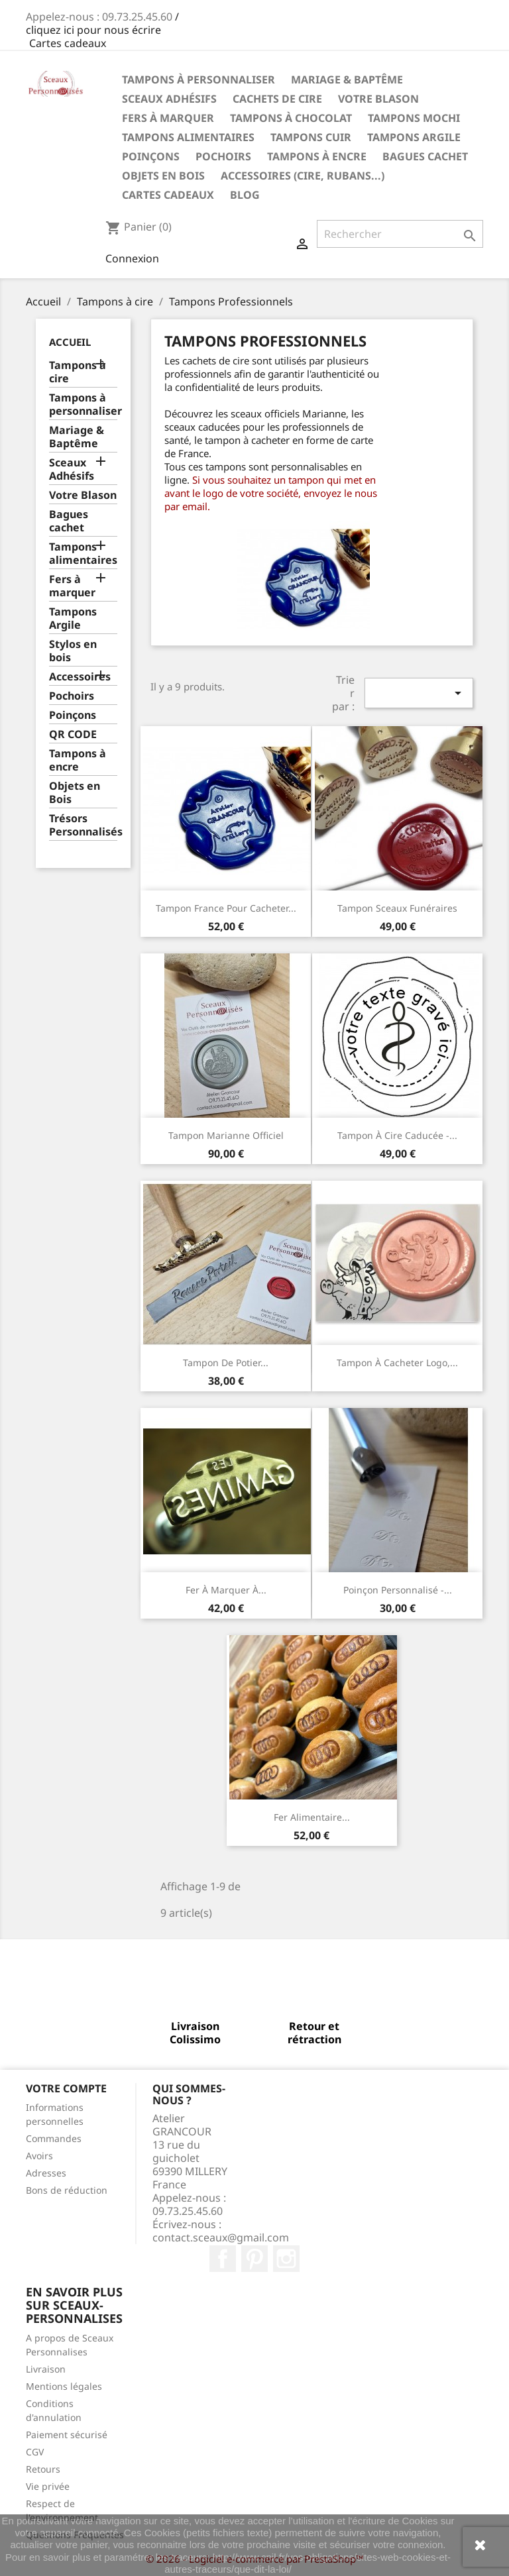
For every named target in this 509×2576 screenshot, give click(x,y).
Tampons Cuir (310, 137)
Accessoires (80, 677)
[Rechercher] (400, 234)
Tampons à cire (77, 372)
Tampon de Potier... (225, 1362)
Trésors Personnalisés (83, 825)
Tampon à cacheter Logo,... (397, 1362)
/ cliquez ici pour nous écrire (102, 23)
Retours (43, 2469)
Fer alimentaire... (312, 1817)
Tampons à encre (317, 156)
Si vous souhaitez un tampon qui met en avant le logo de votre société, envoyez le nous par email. (270, 493)
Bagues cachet (425, 156)
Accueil (70, 342)
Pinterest (254, 2258)
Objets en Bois (163, 175)
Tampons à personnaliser (198, 79)
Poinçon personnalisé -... (397, 1589)
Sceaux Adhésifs (169, 98)
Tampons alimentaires (83, 553)
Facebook (222, 2258)
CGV (35, 2451)
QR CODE (73, 734)
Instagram (286, 2258)
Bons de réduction (66, 2190)
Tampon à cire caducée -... (397, 1135)
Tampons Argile (414, 137)
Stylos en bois (73, 651)
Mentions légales (64, 2386)
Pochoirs (223, 156)
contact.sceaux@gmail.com (220, 2237)
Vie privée (48, 2486)
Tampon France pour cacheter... (226, 908)
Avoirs (39, 2155)
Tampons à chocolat (291, 118)
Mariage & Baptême (347, 79)
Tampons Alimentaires (188, 137)
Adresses (46, 2173)
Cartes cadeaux (67, 43)
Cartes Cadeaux (168, 195)
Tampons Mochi (414, 118)
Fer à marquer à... (226, 1589)
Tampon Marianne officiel (226, 1135)
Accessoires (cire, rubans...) (302, 175)
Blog (245, 195)
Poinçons (151, 156)
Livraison (46, 2369)
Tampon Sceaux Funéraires (397, 908)
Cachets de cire (277, 98)
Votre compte (66, 2088)
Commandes (54, 2138)
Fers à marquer (168, 118)
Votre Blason (378, 98)
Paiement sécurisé (66, 2434)
